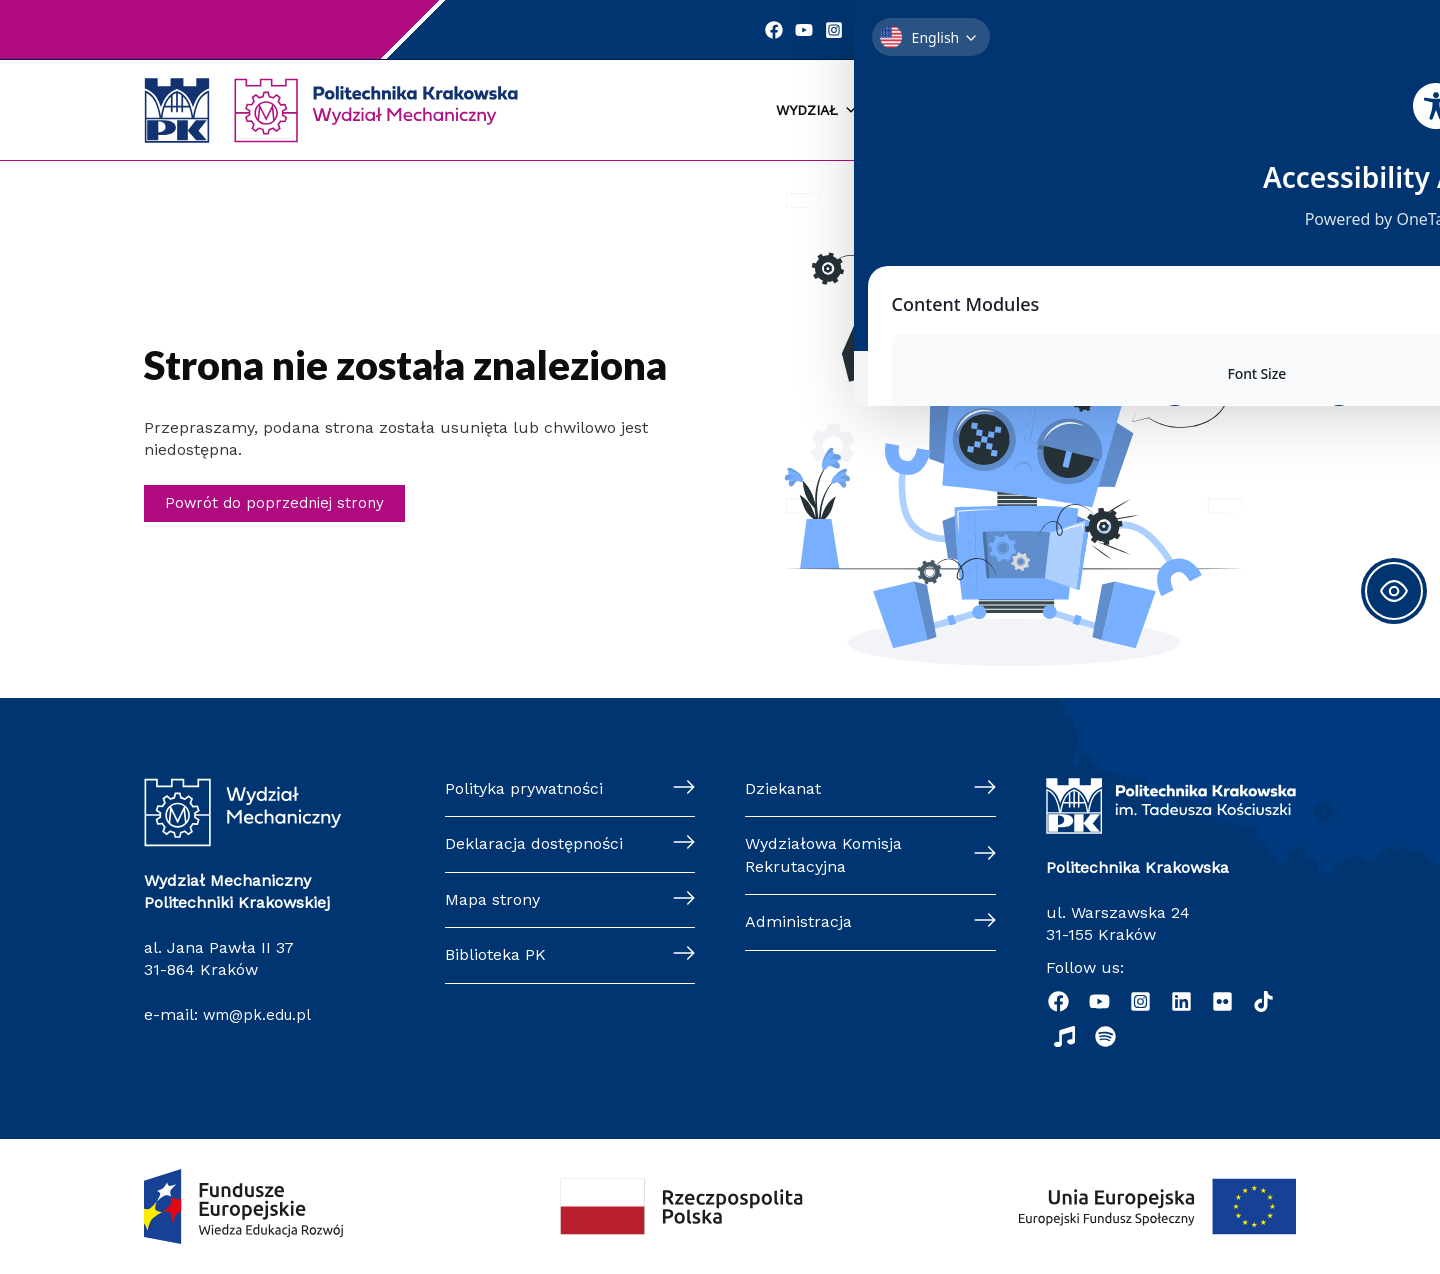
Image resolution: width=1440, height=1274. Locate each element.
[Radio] (1064, 1036)
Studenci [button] (917, 111)
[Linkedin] (872, 30)
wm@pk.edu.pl (261, 1014)
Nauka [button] (1123, 111)
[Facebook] (782, 30)
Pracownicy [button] (1227, 111)
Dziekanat (783, 788)
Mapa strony (492, 899)
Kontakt (985, 29)
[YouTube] (812, 30)
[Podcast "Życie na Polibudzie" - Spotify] (1105, 1036)
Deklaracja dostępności (534, 844)
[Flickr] (1222, 1001)
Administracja (798, 921)
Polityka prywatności (524, 788)
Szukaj (1138, 29)
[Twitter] (902, 30)
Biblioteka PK (495, 954)
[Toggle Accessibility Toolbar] (1394, 591)
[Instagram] (842, 30)
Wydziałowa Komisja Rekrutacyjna (823, 855)
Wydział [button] (817, 111)
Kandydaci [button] (1026, 111)
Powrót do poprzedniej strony (278, 503)
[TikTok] (1263, 1001)
